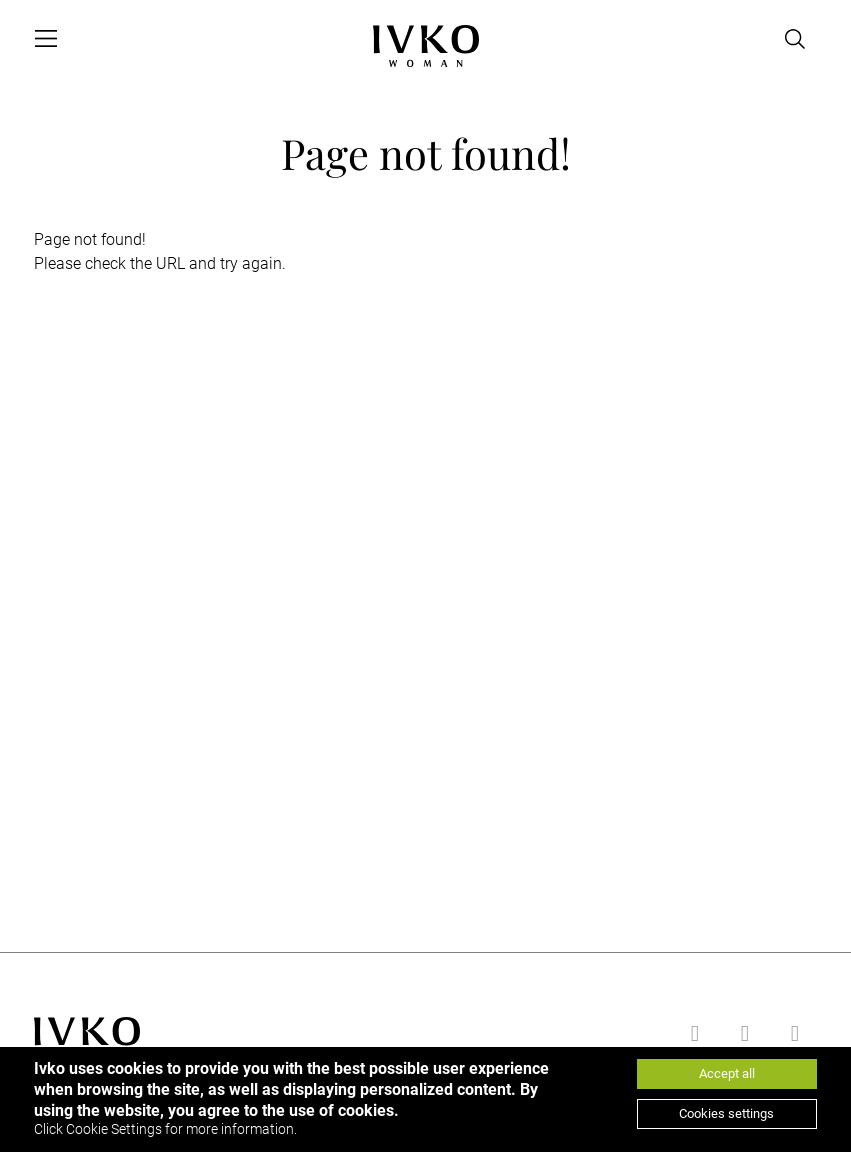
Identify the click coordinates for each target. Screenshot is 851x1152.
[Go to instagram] (792, 1034)
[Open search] (795, 39)
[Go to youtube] (742, 1034)
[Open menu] (46, 39)
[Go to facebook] (692, 1034)
